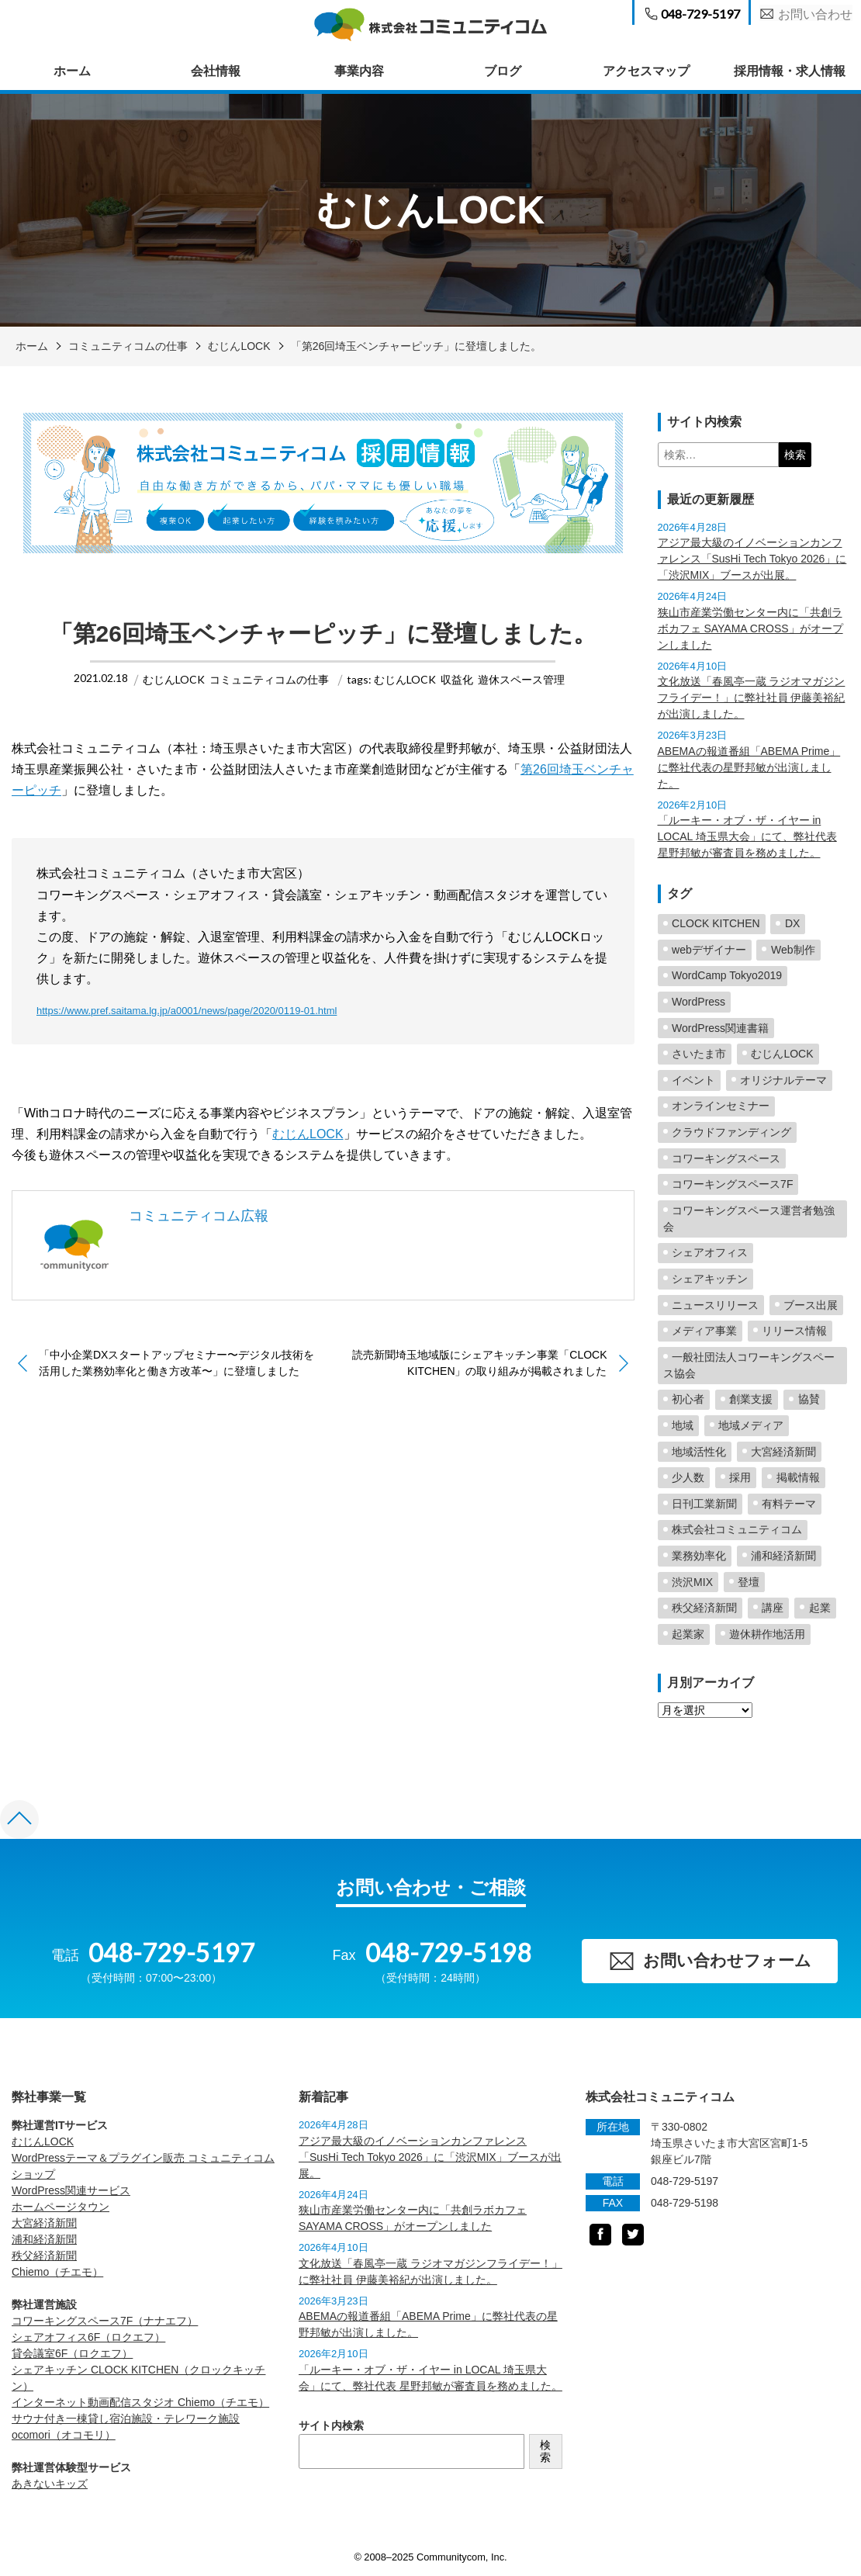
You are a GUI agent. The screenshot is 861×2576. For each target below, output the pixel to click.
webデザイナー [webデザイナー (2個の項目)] (709, 949)
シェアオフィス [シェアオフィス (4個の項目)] (710, 1252)
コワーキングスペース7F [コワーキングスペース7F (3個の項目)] (732, 1184)
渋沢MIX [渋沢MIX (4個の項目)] (692, 1582)
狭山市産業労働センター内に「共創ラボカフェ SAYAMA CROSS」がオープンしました (750, 628)
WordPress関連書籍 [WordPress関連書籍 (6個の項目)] (720, 1028)
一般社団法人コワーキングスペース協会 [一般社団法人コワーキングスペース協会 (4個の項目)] (749, 1365)
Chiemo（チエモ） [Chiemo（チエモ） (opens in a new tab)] (57, 2272)
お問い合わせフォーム (709, 1961)
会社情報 (215, 71)
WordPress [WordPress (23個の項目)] (698, 1001)
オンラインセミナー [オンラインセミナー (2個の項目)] (720, 1105)
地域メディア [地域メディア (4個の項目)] (750, 1425)
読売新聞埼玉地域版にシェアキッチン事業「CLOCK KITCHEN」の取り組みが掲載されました (479, 1363)
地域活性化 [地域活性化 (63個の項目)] (699, 1452)
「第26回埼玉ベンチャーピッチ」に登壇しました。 (416, 346)
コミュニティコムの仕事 (128, 346)
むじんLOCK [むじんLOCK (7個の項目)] (782, 1053)
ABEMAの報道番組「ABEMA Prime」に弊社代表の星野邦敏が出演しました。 (749, 767)
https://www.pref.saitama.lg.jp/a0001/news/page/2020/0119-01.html (186, 1010)
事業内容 (359, 71)
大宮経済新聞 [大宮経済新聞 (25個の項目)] (783, 1452)
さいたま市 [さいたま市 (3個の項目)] (699, 1053)
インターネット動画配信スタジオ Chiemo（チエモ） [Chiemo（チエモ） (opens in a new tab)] (140, 2403)
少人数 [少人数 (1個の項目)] (688, 1477)
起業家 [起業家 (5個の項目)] (688, 1634)
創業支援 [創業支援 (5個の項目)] (751, 1399)
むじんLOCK (239, 346)
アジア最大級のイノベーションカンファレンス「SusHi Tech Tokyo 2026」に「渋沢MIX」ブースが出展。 (752, 558)
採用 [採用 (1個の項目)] (740, 1477)
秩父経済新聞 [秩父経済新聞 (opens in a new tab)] (44, 2256)
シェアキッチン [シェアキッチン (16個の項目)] (710, 1278)
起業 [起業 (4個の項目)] (820, 1607)
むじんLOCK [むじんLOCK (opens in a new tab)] (43, 2142)
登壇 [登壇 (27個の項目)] (748, 1582)
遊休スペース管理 (521, 679)
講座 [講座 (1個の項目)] (772, 1607)
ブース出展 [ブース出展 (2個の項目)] (810, 1305)
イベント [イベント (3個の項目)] (693, 1080)
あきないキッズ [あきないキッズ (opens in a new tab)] (50, 2484)
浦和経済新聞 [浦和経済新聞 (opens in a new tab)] (44, 2240)
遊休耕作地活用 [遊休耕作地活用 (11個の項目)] (767, 1634)
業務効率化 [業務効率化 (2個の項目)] (699, 1555)
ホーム (72, 71)
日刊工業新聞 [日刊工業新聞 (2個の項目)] (704, 1503)
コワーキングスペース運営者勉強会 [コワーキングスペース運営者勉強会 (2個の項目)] (749, 1218)
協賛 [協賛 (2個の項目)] (809, 1399)
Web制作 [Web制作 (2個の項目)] (793, 949)
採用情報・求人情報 (789, 71)
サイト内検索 (331, 2426)
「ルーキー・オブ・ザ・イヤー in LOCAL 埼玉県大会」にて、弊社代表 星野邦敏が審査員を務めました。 (747, 836)
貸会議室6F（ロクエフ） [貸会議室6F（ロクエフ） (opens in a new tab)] (72, 2354)
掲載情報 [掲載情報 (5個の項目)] (798, 1477)
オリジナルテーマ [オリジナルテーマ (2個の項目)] (783, 1080)
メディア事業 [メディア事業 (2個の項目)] (704, 1330)
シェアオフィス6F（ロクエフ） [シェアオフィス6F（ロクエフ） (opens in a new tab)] (88, 2338)
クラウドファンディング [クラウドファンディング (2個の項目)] (731, 1132)
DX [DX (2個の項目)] (792, 923)
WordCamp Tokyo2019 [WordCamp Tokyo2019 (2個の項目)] (727, 975)
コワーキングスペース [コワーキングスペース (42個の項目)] (726, 1158)
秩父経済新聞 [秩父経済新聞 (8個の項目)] (704, 1607)
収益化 (457, 679)
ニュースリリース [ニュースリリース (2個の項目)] (715, 1305)
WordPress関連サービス (71, 2191)
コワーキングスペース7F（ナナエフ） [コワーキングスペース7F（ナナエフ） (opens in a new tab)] (105, 2321)
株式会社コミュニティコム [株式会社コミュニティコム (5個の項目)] (737, 1529)
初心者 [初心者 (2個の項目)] (688, 1399)
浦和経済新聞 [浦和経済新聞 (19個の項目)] (783, 1555)
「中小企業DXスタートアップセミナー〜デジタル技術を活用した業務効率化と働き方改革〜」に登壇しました (176, 1363)
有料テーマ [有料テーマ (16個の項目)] (789, 1503)
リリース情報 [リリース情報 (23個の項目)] (794, 1330)
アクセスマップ (646, 71)
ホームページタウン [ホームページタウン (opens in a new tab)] (60, 2207)
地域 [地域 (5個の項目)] (682, 1425)
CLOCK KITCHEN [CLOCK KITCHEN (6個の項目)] (716, 923)
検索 (545, 2452)
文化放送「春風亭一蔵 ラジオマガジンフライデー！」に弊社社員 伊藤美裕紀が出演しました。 (751, 697)
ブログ (502, 71)
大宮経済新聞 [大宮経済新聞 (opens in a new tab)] (44, 2224)
